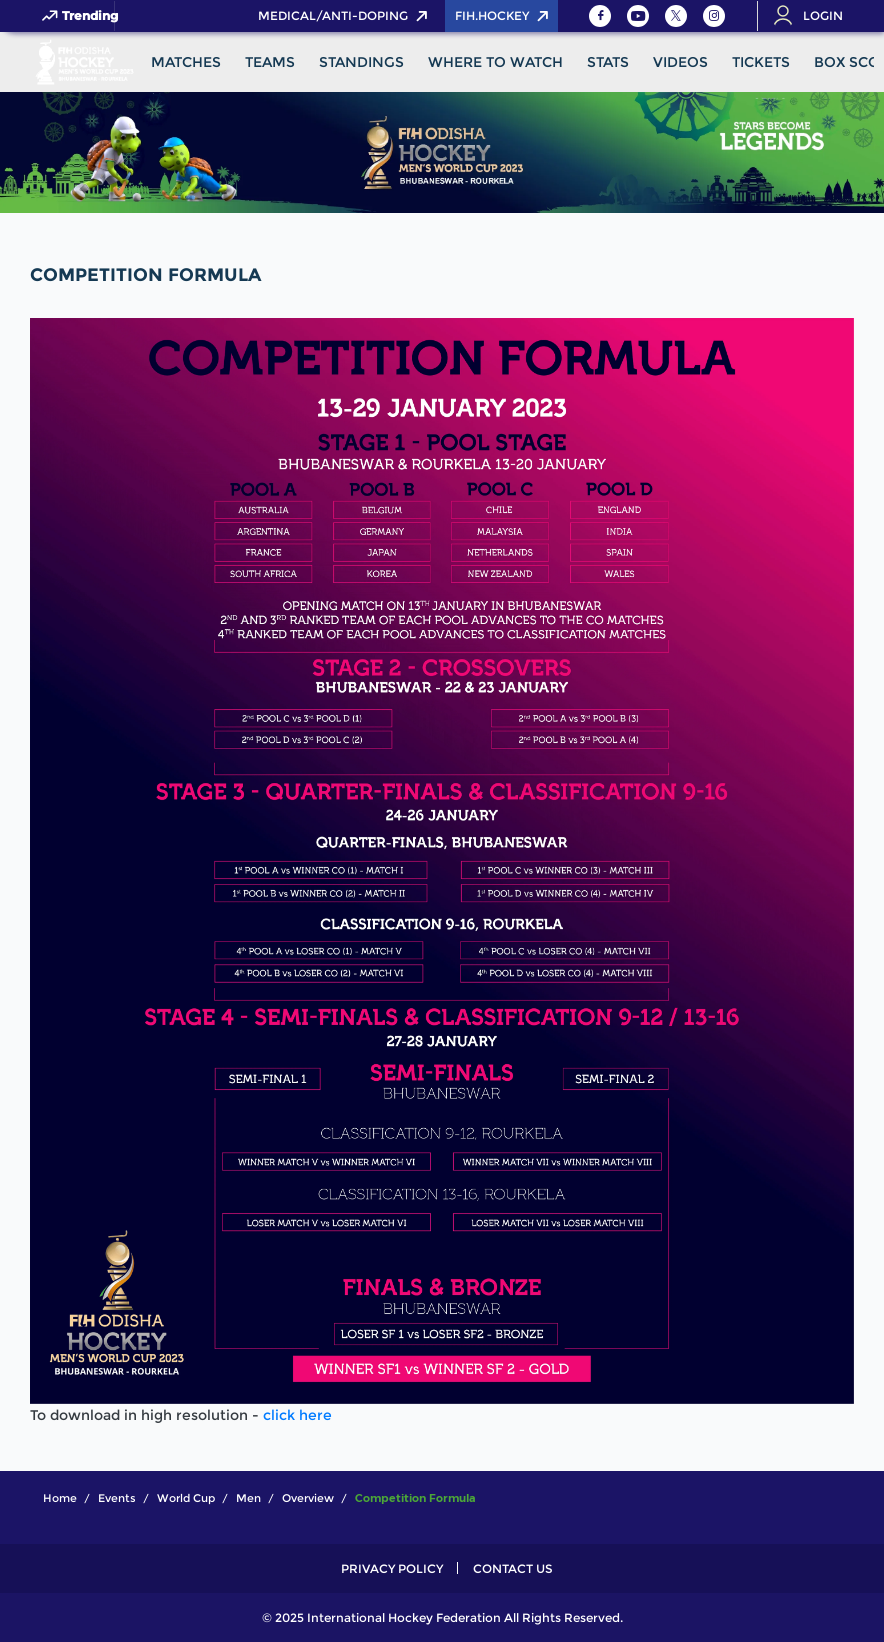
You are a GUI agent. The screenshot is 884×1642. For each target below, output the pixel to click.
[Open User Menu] (815, 16)
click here (297, 1415)
